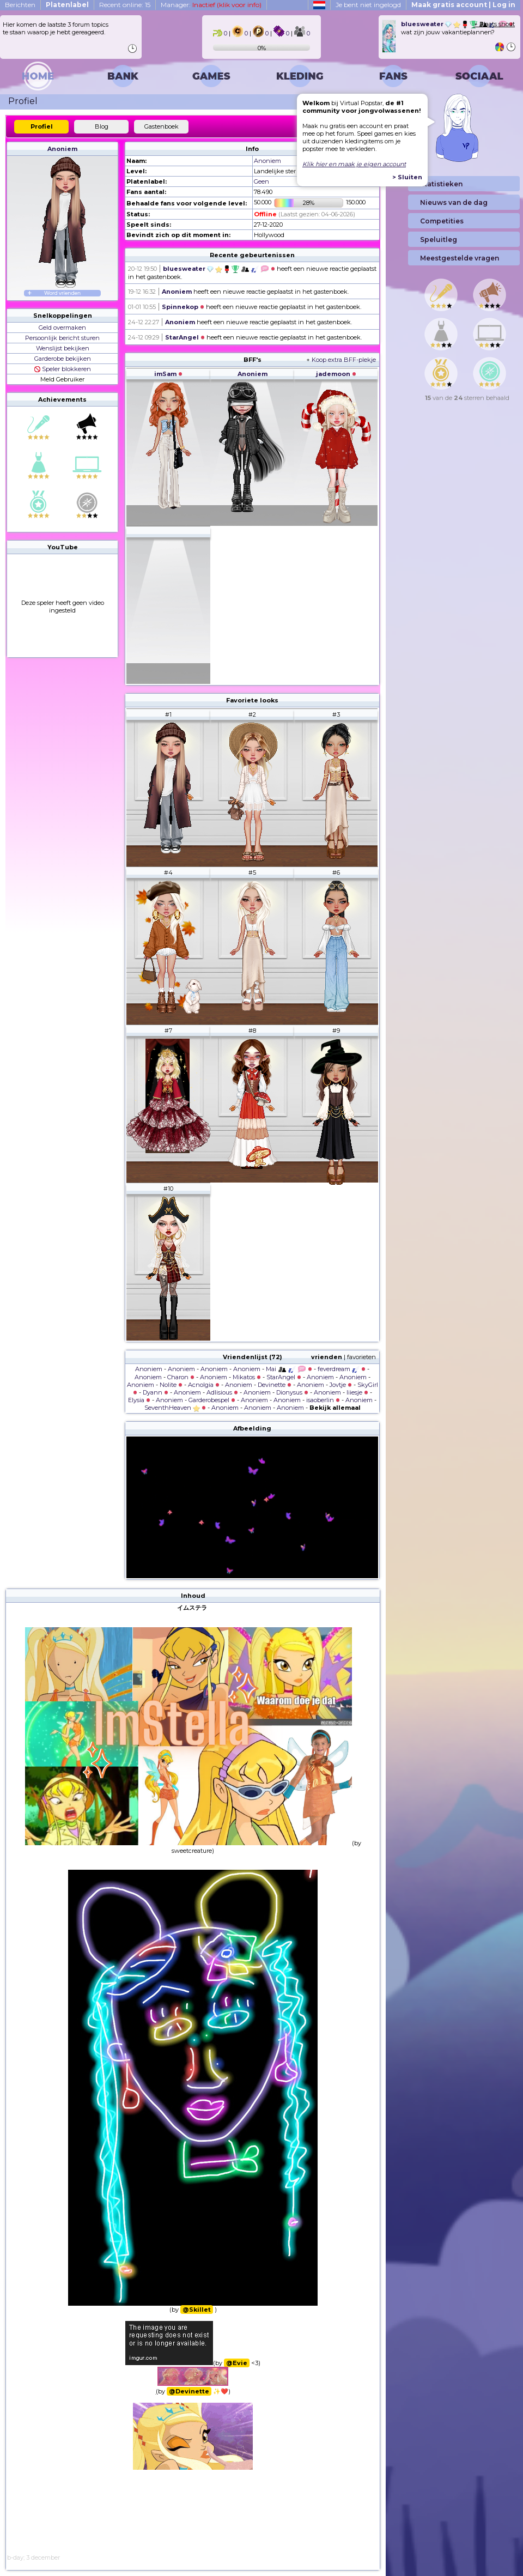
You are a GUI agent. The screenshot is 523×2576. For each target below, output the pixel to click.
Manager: (211, 5)
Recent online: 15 (124, 5)
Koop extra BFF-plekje (344, 359)
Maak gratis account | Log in (463, 5)
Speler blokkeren (62, 369)
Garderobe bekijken (62, 358)
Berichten (20, 5)
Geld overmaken (62, 327)
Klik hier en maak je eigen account (354, 164)
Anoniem (62, 149)
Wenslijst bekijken (62, 348)
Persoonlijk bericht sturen (62, 338)
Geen (261, 181)
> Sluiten (407, 177)
